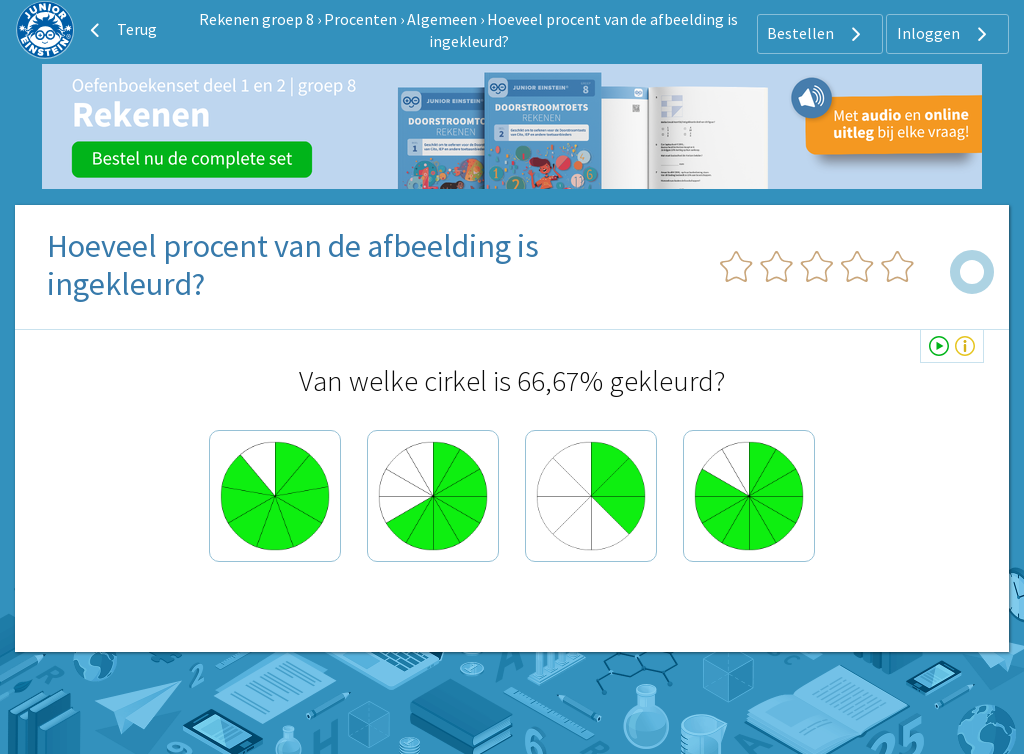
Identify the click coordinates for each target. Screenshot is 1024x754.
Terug (121, 30)
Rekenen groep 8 (256, 19)
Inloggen (944, 34)
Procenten (360, 19)
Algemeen (442, 19)
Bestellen (816, 34)
